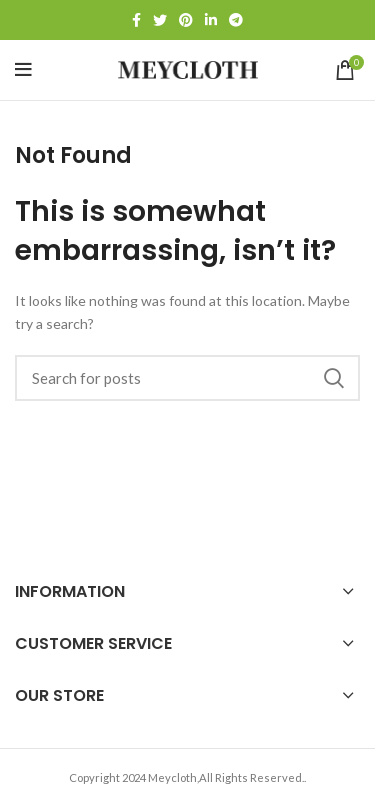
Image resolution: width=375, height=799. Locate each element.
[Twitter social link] (160, 20)
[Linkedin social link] (211, 20)
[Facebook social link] (136, 20)
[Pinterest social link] (186, 20)
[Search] (187, 378)
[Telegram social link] (236, 20)
